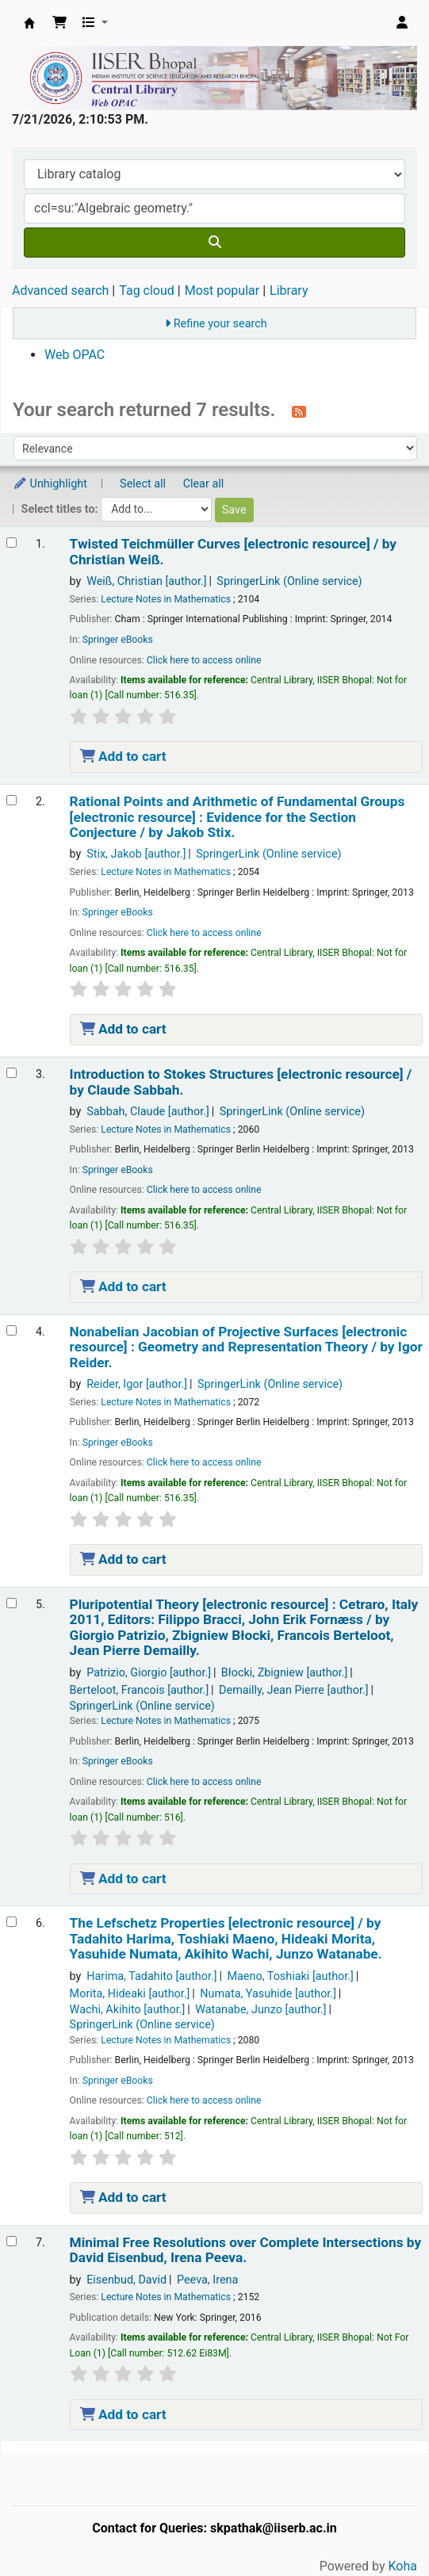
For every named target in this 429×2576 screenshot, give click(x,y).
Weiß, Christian (146, 581)
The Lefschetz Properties (226, 1939)
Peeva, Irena (207, 2280)
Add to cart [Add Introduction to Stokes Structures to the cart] (123, 1286)
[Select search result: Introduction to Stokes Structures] (11, 1073)
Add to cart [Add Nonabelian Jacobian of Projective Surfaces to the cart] (123, 1559)
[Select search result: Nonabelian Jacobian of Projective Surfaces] (11, 1330)
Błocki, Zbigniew (284, 1673)
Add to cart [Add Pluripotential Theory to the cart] (123, 1878)
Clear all (203, 484)
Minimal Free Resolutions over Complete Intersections (246, 2250)
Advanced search (60, 290)
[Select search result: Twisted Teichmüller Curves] (11, 542)
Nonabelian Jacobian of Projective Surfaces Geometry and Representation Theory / (246, 1347)
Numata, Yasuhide (268, 1994)
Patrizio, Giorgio (148, 1673)
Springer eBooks (117, 639)
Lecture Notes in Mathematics (166, 599)
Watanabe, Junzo (260, 2009)
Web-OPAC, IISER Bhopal (29, 23)
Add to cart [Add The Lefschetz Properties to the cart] (123, 2197)
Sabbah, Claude (147, 1111)
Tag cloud (146, 290)
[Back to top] (381, 2527)
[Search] (214, 242)
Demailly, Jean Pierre (293, 1690)
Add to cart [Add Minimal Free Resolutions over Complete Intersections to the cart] (123, 2414)
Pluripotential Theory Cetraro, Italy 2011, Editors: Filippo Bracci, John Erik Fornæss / (244, 1627)
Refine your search (220, 324)
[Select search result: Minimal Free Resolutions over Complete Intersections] (11, 2241)
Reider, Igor (136, 1384)
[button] (59, 23)
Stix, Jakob (136, 854)
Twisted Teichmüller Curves (233, 552)
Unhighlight (50, 484)
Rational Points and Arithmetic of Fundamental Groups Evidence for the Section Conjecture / (237, 817)
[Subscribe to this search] (299, 411)
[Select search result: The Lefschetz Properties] (11, 1922)
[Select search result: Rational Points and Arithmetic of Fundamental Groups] (11, 800)
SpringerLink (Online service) (289, 581)
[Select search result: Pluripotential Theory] (11, 1603)
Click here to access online (204, 660)
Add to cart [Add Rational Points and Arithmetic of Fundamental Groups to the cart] (123, 1029)
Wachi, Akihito (128, 2009)
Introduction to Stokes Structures (241, 1082)
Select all (143, 484)
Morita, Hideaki (130, 1994)
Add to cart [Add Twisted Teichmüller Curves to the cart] (123, 756)
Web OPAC (74, 354)
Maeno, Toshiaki (290, 1976)
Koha (403, 2566)
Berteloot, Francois (139, 1690)
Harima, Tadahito (151, 1976)
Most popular (222, 290)
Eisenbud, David (126, 2280)
